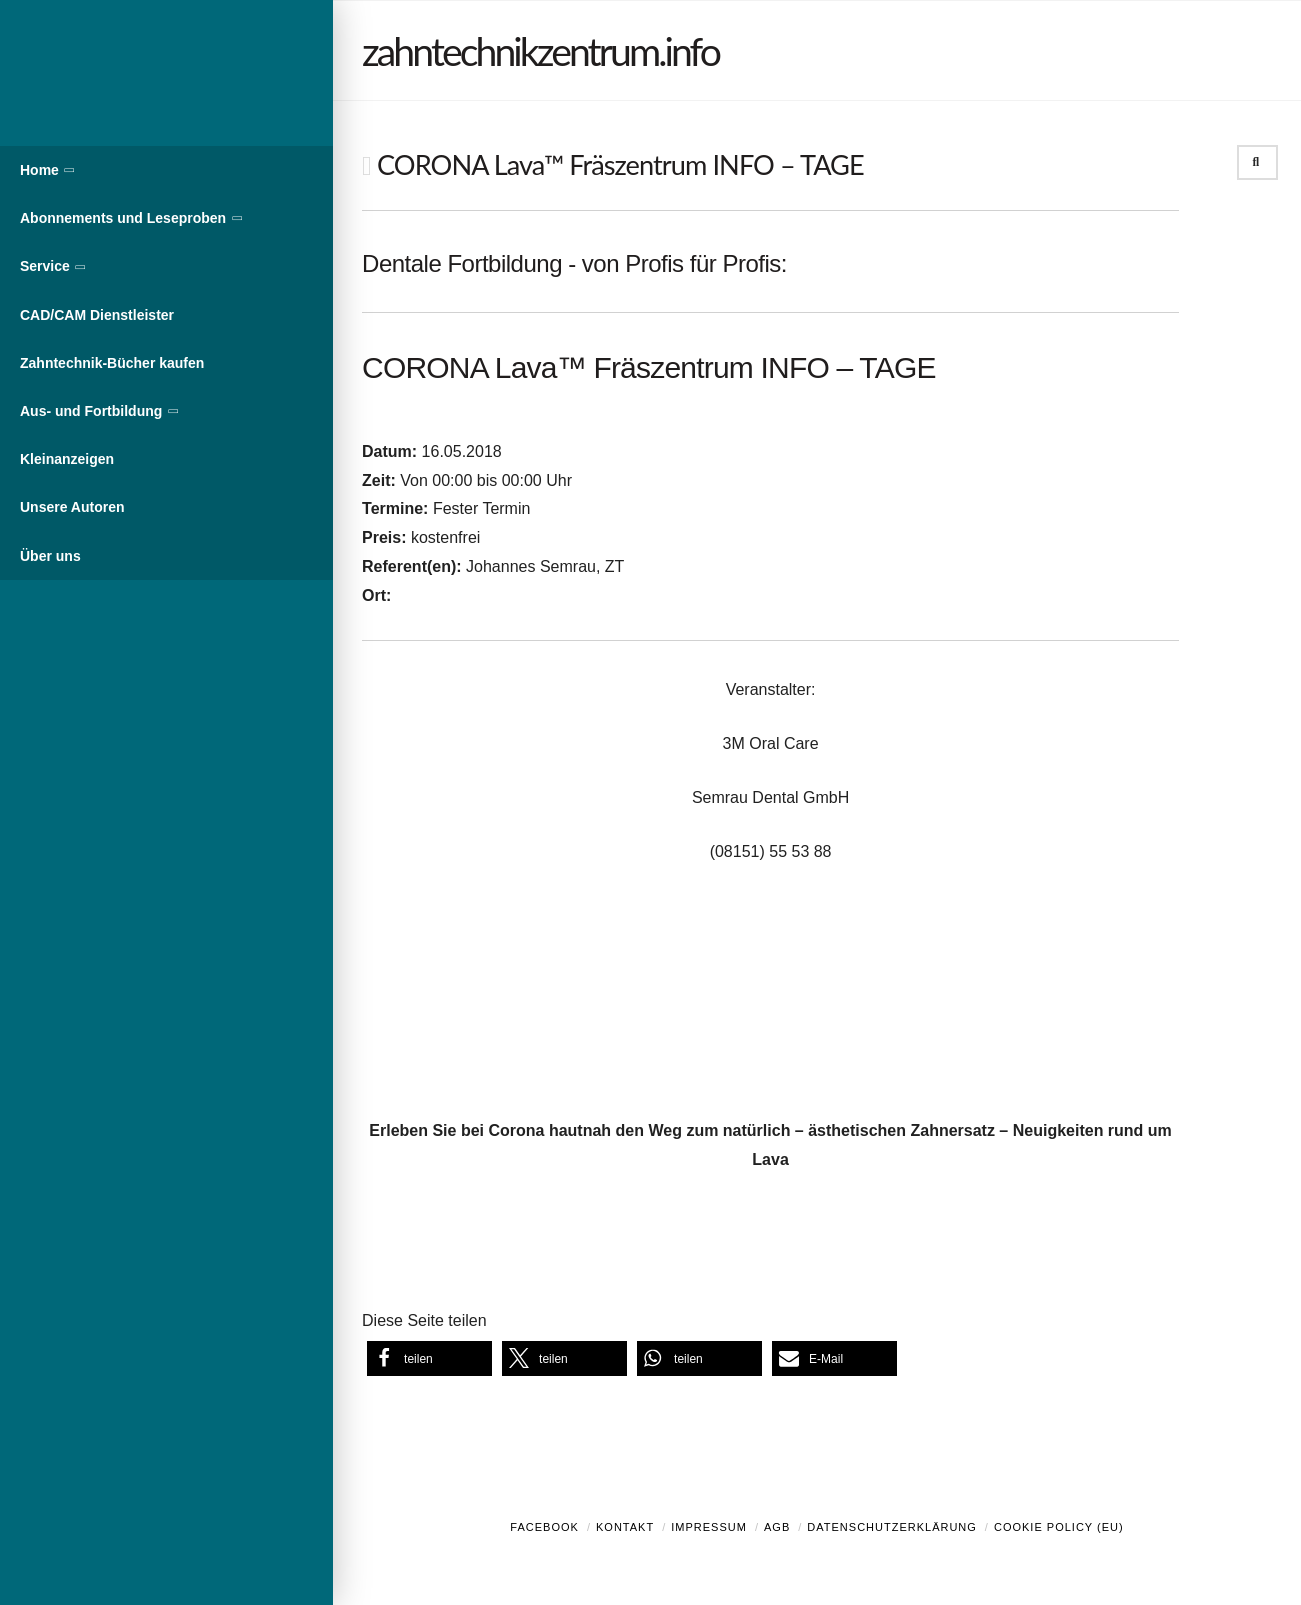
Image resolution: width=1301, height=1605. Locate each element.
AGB (777, 1527)
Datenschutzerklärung (892, 1527)
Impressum (709, 1527)
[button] (429, 1358)
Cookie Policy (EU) (1059, 1527)
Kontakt (625, 1527)
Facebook (544, 1527)
